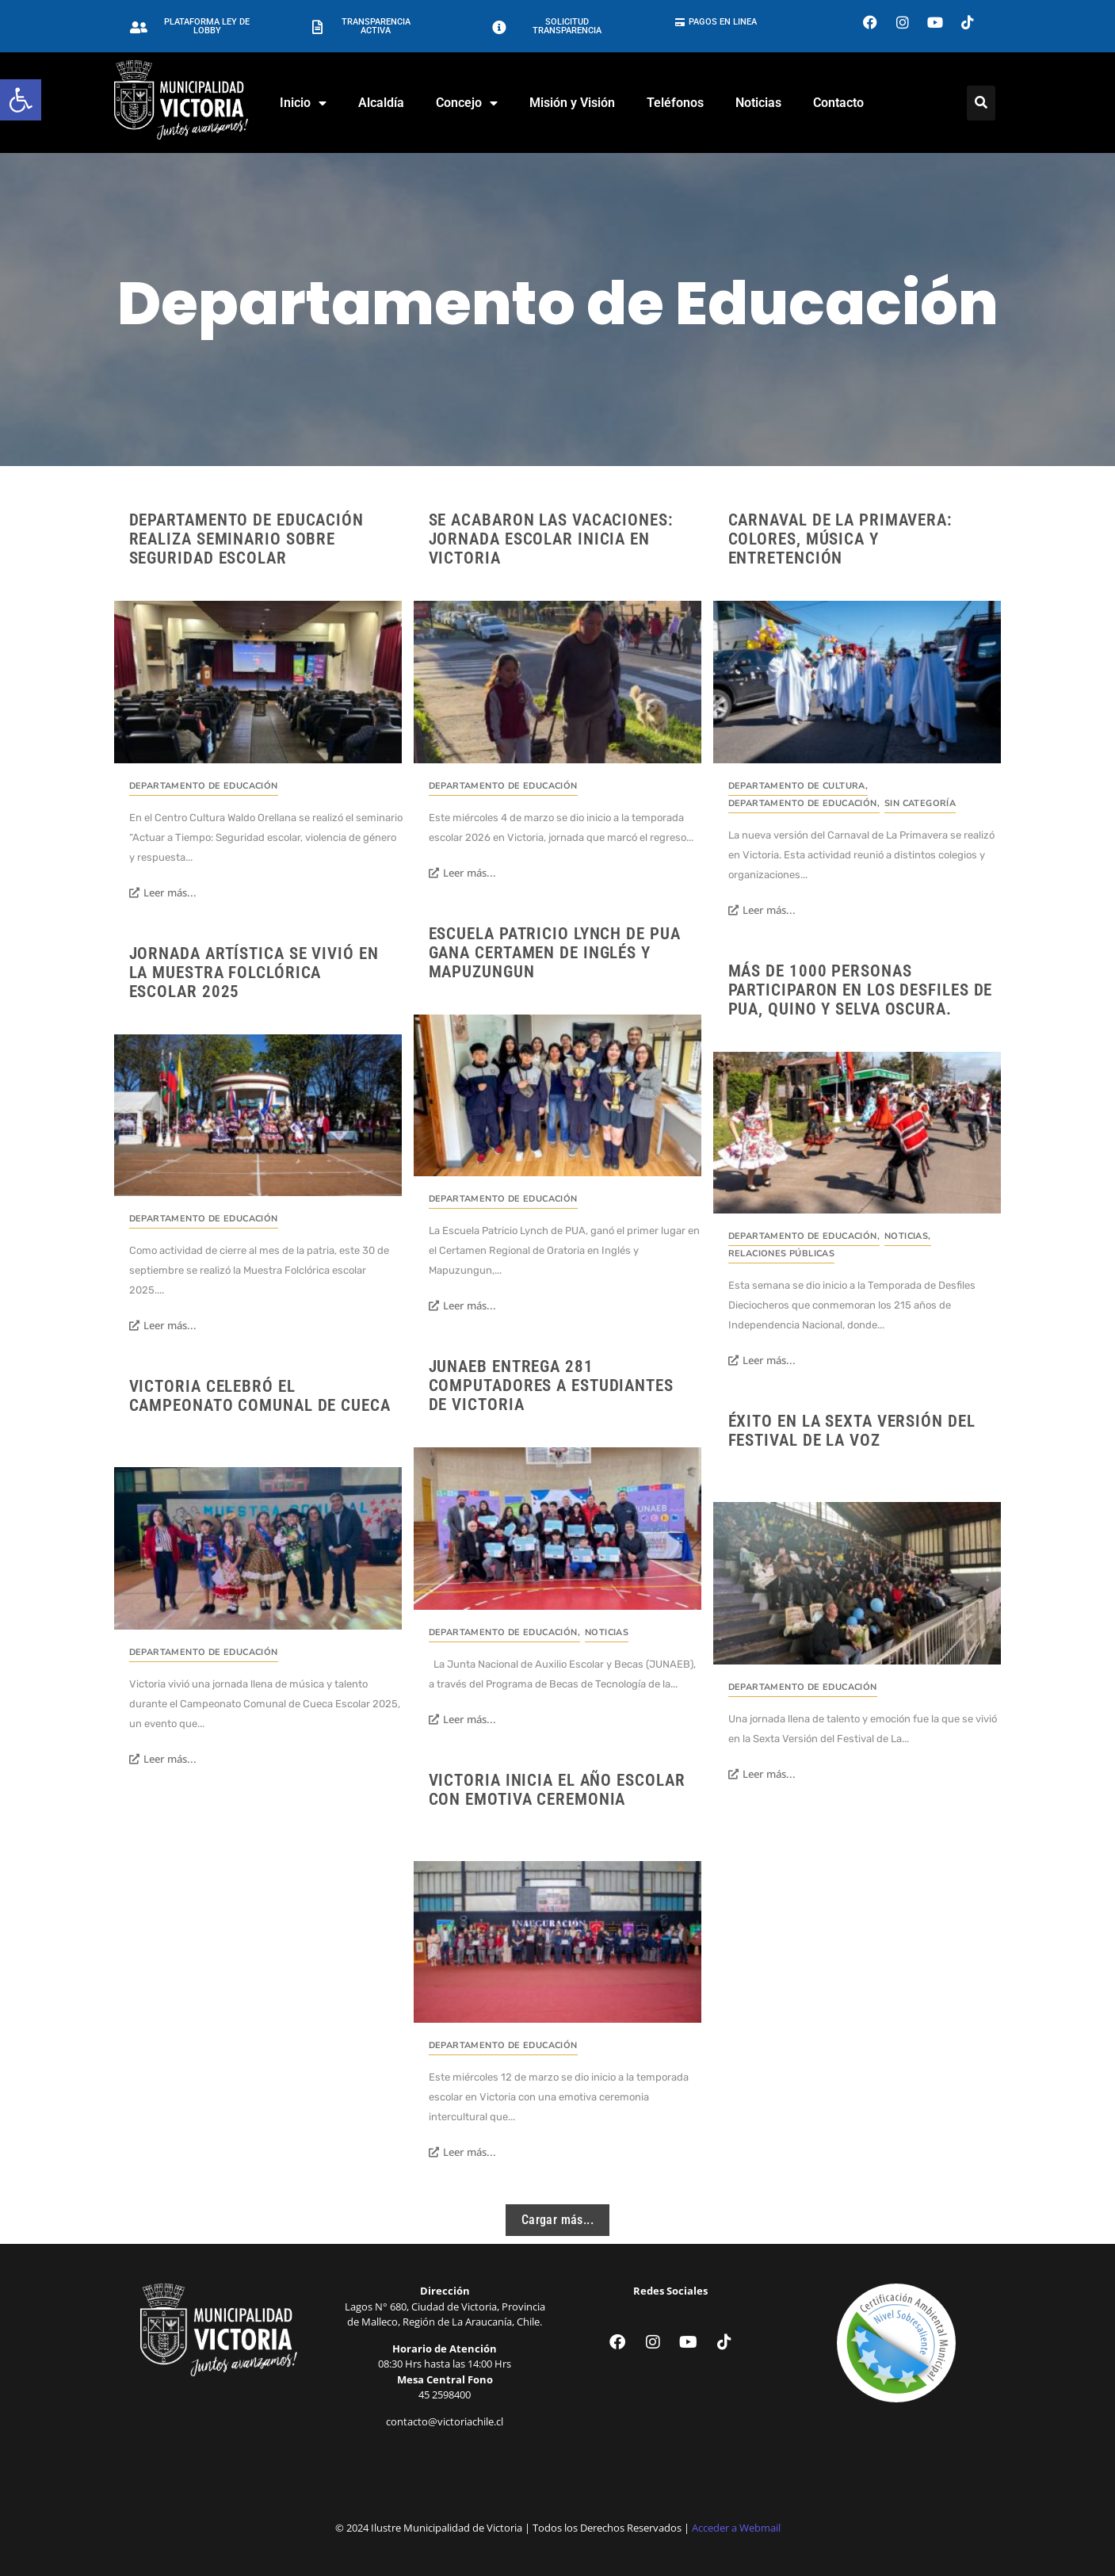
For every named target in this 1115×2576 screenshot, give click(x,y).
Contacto (838, 102)
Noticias (758, 102)
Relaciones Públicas (781, 1253)
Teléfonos (675, 102)
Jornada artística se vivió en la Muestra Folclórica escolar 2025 (254, 972)
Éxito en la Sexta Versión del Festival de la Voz (852, 1431)
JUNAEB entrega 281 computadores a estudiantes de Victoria (551, 1385)
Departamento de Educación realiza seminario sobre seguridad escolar (247, 539)
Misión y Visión (572, 102)
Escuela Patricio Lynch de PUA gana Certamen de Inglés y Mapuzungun (555, 952)
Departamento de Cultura (798, 786)
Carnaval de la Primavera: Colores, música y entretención (840, 539)
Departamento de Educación (203, 786)
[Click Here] (981, 103)
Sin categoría (920, 803)
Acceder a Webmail (736, 2528)
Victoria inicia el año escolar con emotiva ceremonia (557, 1790)
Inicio (303, 103)
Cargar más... (557, 2219)
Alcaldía (381, 102)
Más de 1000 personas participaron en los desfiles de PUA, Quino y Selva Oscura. (860, 990)
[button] (20, 99)
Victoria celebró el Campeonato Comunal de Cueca (260, 1396)
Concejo (467, 103)
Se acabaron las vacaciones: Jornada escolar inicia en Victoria (551, 539)
